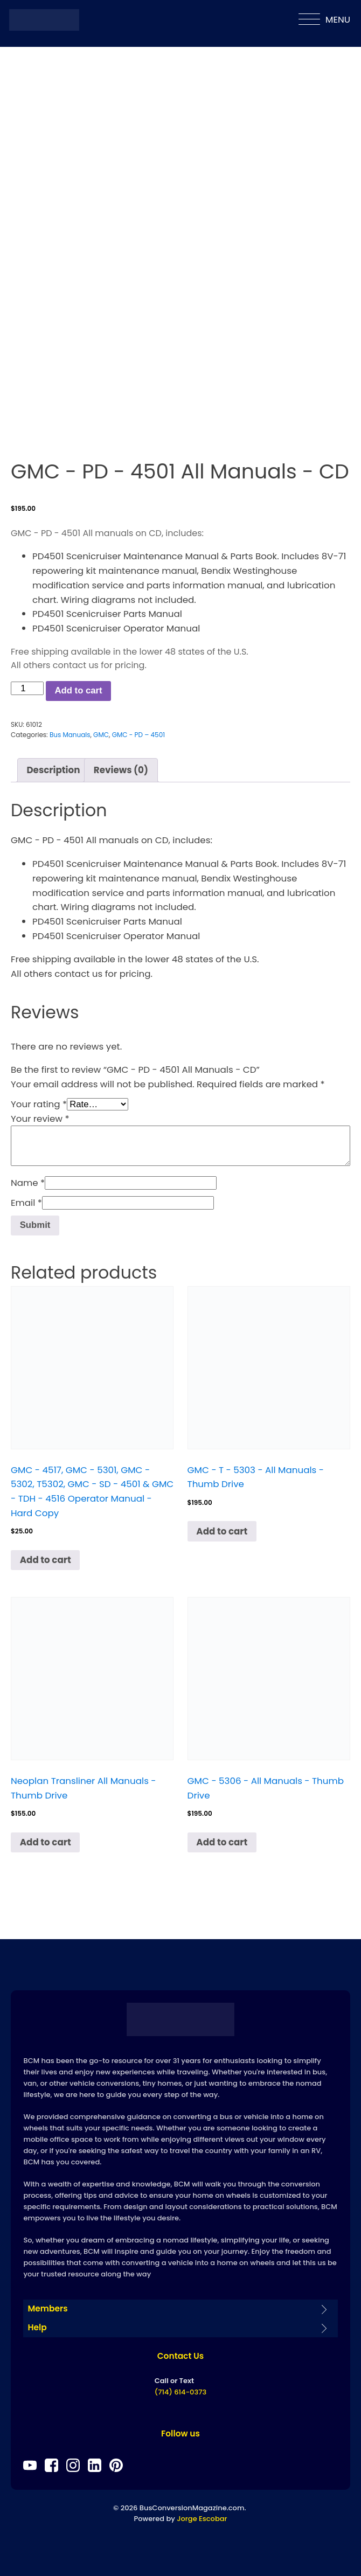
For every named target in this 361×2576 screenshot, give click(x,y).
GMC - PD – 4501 (138, 734)
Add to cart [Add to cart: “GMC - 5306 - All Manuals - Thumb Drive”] (221, 1842)
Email (26, 1202)
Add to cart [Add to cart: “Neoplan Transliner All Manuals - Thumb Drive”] (45, 1842)
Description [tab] (53, 769)
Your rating (39, 1104)
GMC (101, 734)
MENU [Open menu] (324, 19)
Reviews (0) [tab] (121, 769)
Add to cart (78, 690)
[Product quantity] (27, 688)
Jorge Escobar (202, 2518)
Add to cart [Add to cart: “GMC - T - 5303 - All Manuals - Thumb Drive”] (221, 1531)
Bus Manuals (70, 734)
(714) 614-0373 (180, 2392)
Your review (40, 1118)
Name (28, 1182)
